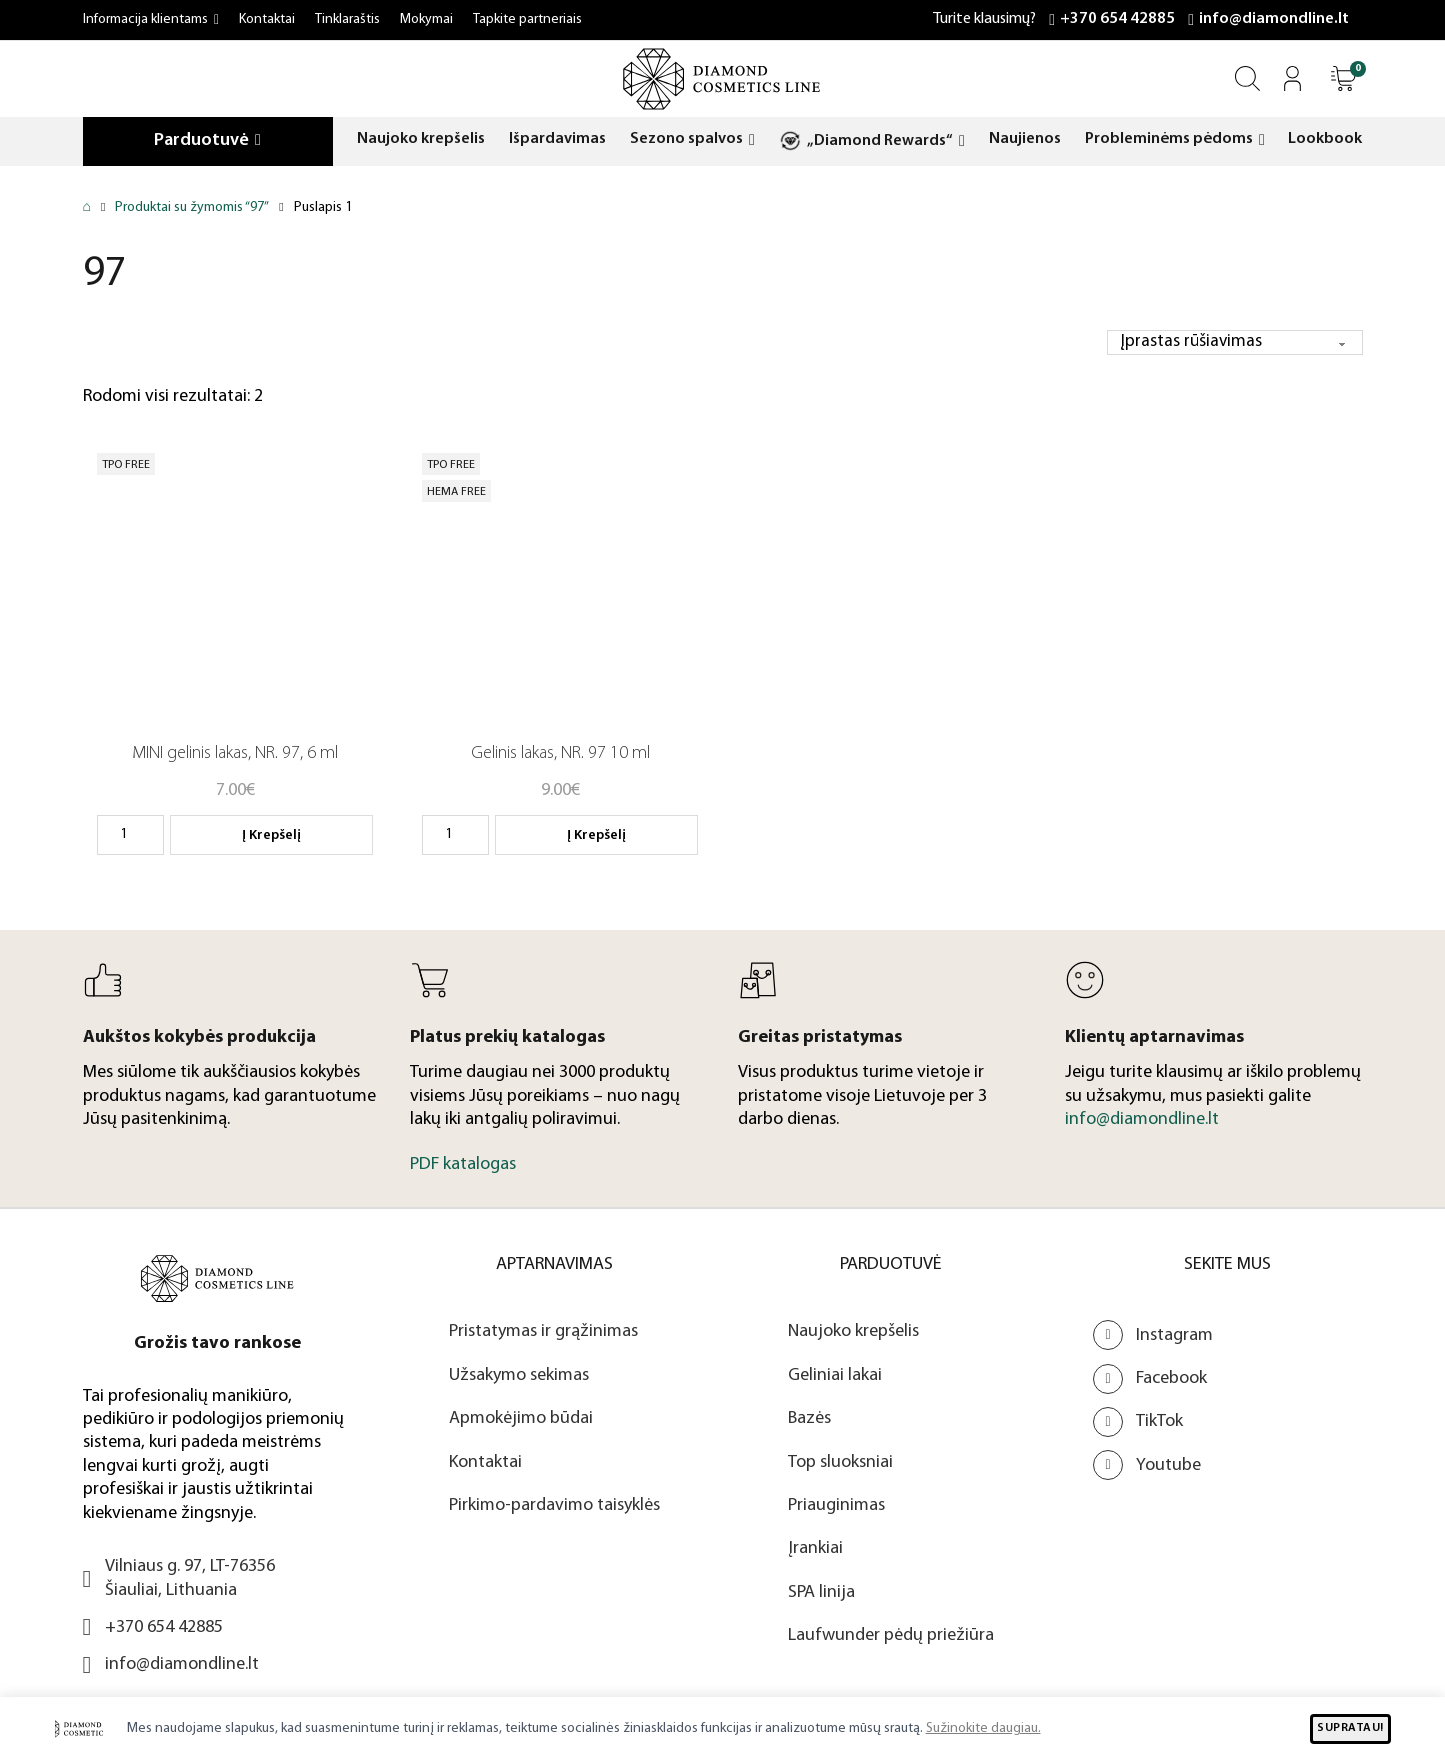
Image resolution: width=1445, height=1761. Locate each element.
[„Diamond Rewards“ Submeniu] (962, 141)
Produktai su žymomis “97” (192, 207)
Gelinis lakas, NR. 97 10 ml (560, 754)
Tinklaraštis (347, 19)
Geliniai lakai (835, 1375)
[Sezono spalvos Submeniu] (752, 140)
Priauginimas (836, 1505)
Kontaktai (267, 19)
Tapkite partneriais (527, 19)
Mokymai (426, 19)
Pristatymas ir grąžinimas (543, 1332)
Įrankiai (815, 1549)
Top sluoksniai (840, 1462)
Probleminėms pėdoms (1169, 139)
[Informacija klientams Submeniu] (216, 20)
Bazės (809, 1418)
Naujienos (1025, 139)
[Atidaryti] (1343, 78)
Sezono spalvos (686, 139)
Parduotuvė (201, 140)
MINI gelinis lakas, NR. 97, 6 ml (235, 754)
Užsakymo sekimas (519, 1375)
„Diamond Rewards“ (880, 141)
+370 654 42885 (1117, 19)
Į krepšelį (271, 835)
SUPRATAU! (1350, 1728)
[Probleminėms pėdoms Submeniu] (1262, 140)
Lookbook (1325, 139)
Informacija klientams (145, 19)
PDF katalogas (463, 1165)
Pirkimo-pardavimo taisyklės (554, 1505)
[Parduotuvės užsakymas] (1232, 342)
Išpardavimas (557, 139)
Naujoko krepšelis (421, 139)
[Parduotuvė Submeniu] (258, 140)
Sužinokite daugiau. (983, 1728)
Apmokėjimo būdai (521, 1418)
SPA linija (821, 1592)
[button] (1343, 78)
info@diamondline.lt (1274, 19)
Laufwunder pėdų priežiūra (891, 1636)
